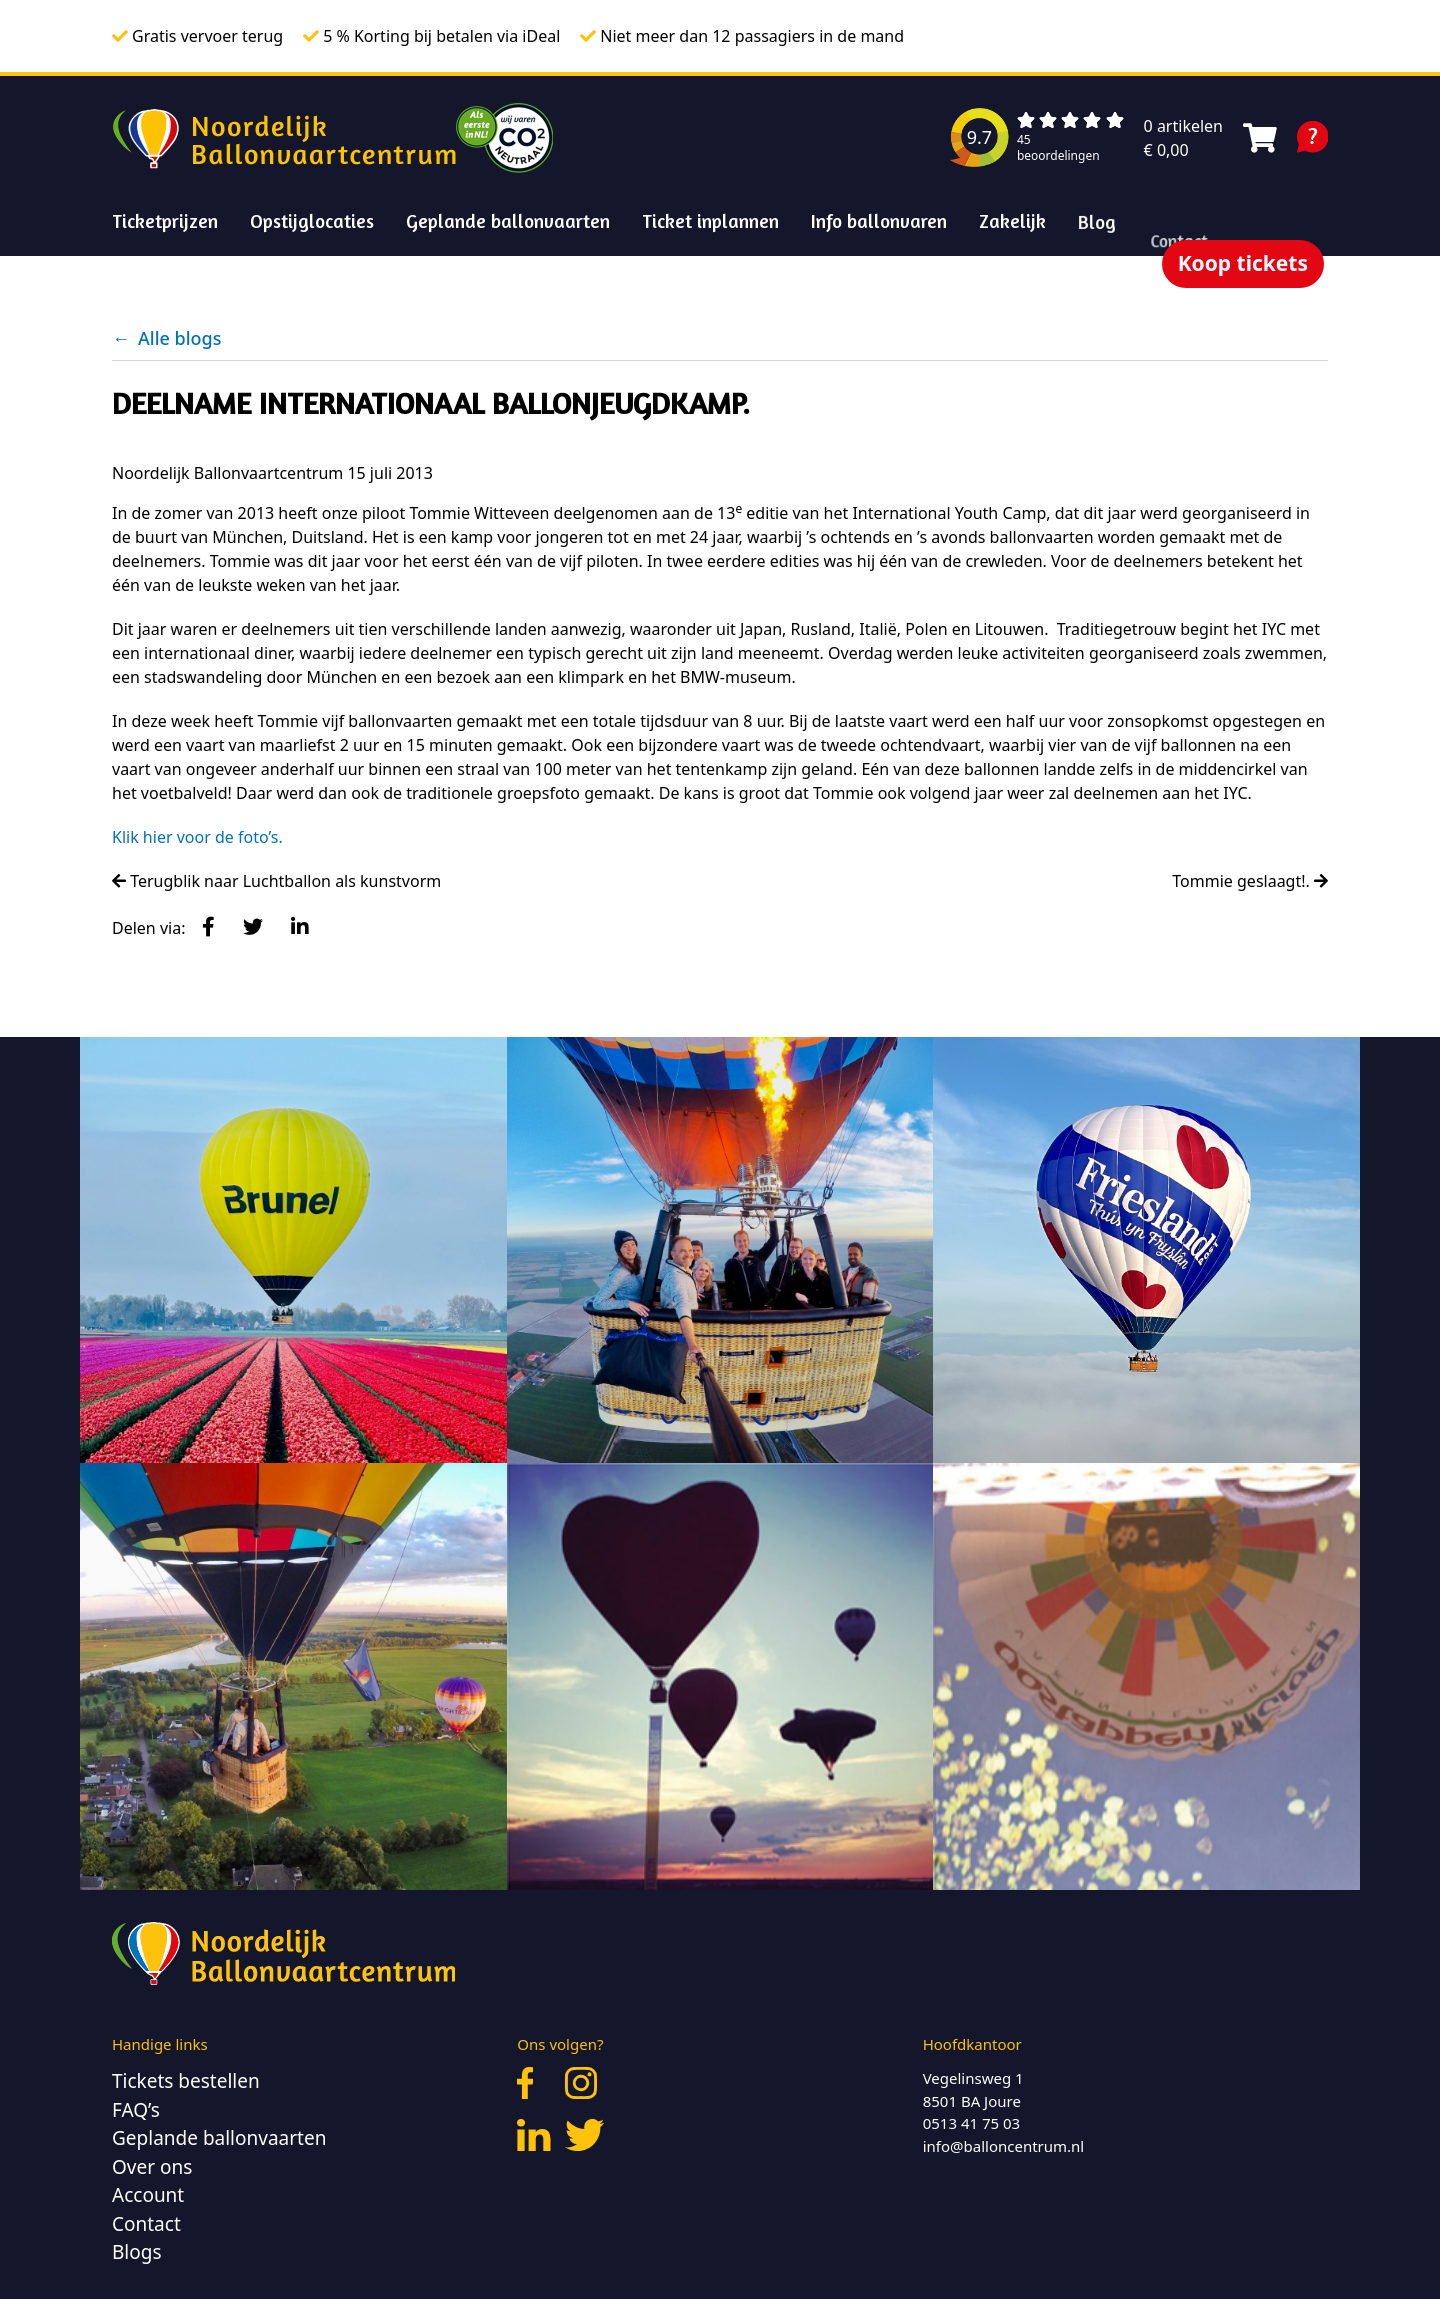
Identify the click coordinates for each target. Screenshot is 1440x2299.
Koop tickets (1243, 263)
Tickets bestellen (186, 2081)
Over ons (152, 2167)
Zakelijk (1013, 226)
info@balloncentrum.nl (1004, 2146)
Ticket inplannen (710, 220)
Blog (1097, 263)
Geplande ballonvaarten (508, 220)
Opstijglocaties (312, 220)
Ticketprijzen (165, 220)
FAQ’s (136, 2110)
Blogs (137, 2252)
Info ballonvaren (879, 220)
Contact (146, 2224)
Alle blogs (166, 338)
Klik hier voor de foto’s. (197, 837)
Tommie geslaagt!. (1250, 881)
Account (148, 2195)
